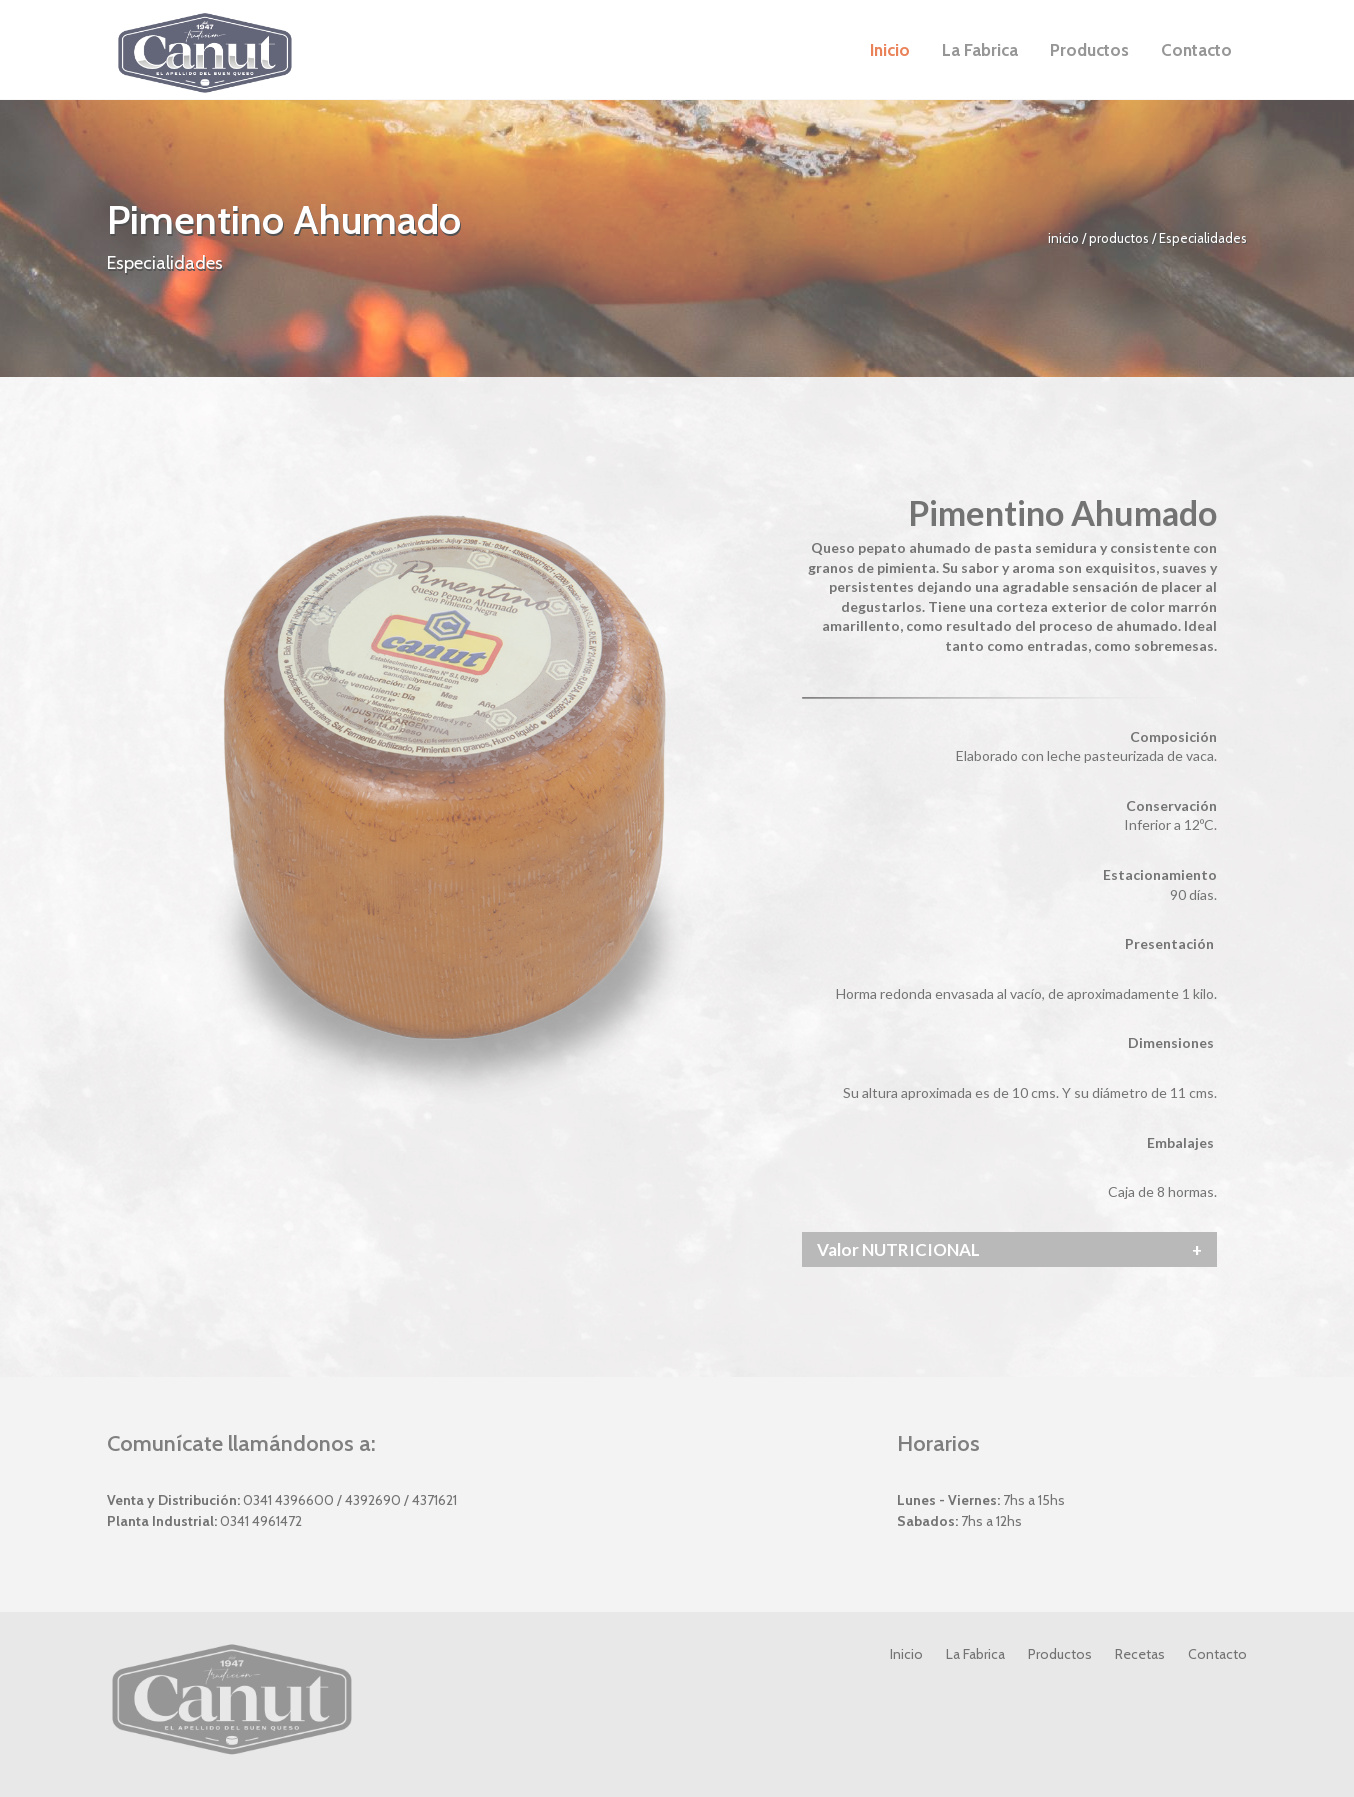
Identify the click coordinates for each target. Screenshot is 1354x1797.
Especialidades (1203, 238)
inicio (1065, 238)
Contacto (1217, 1654)
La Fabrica (975, 1654)
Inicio (906, 1654)
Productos (1060, 1654)
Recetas (1140, 1654)
